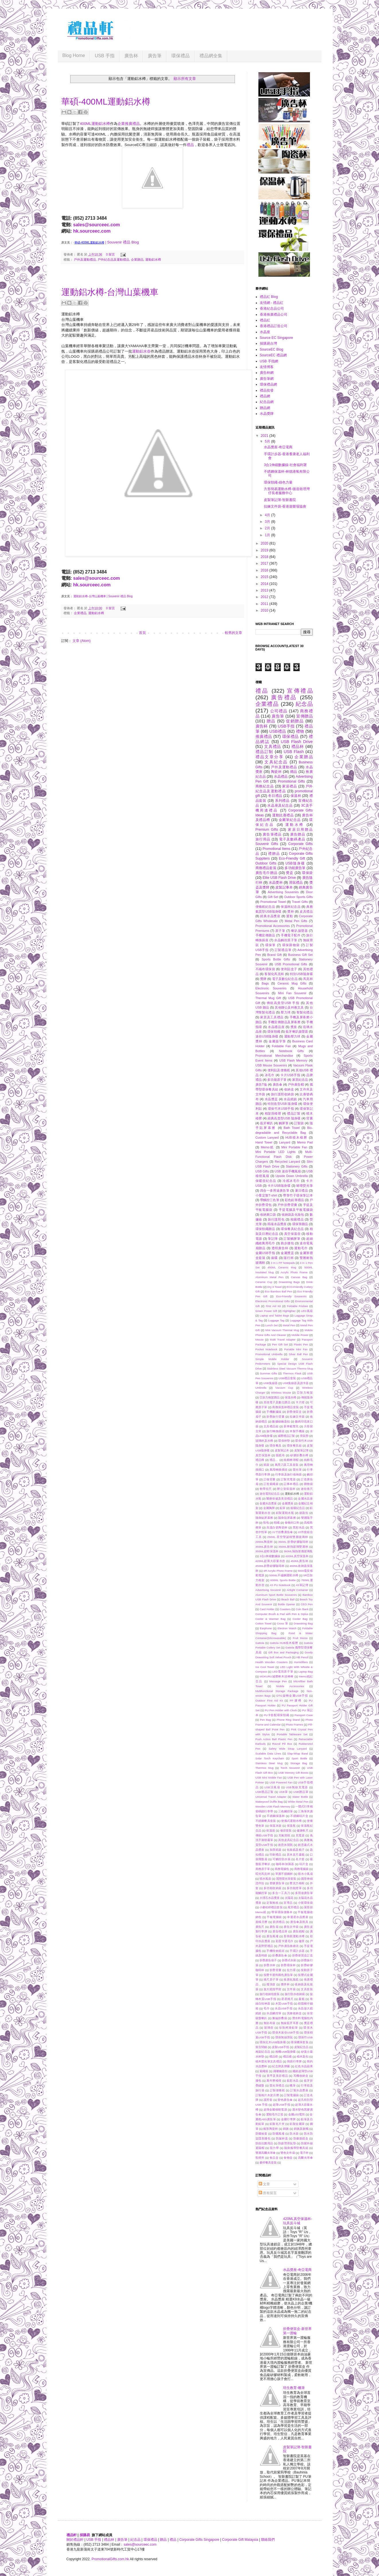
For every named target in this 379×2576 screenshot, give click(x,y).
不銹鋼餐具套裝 (266, 1820)
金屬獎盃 (287, 1253)
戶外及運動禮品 (85, 259)
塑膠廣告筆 (277, 1883)
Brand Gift (274, 954)
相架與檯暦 (273, 1113)
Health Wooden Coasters (272, 1662)
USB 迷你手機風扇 (287, 1171)
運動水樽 (295, 825)
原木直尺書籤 (296, 1854)
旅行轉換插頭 (275, 1431)
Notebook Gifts (291, 1051)
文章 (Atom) (81, 641)
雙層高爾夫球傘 (266, 2152)
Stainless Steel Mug (269, 1763)
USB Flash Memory (293, 1060)
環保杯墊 (284, 1440)
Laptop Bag (306, 1671)
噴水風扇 (265, 1878)
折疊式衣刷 (289, 1960)
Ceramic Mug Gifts (292, 983)
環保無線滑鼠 (284, 2037)
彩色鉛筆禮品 (294, 1200)
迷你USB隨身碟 (267, 1036)
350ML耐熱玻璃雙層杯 (293, 1546)
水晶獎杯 (276, 883)
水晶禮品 (281, 777)
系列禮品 (282, 801)
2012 (265, 597)
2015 (265, 577)
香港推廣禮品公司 (273, 315)
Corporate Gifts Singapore (199, 2540)
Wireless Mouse (281, 1392)
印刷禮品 (276, 1854)
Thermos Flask (292, 1373)
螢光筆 (297, 1469)
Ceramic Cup (264, 1282)
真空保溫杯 (263, 1455)
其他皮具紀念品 (288, 1840)
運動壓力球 (292, 1036)
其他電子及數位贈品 (277, 1402)
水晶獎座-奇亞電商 (278, 447)
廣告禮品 (284, 697)
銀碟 (274, 1257)
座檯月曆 (262, 1921)
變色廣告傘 (285, 2099)
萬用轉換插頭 (279, 1469)
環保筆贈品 (300, 1224)
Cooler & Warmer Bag (271, 1618)
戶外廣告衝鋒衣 (288, 1946)
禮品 (190, 145)
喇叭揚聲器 (299, 930)
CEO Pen (307, 1604)
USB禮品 (277, 731)
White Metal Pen (298, 1801)
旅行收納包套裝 (270, 1994)
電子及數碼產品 (292, 839)
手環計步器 (297, 1950)
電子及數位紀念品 (285, 979)
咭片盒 (304, 1864)
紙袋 (267, 1464)
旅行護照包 (276, 1219)
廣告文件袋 (291, 1926)
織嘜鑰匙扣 (280, 2071)
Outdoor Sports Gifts (298, 897)
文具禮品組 (271, 1426)
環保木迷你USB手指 (285, 2032)
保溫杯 (295, 796)
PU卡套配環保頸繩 (276, 1715)
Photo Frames (294, 1724)
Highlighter (289, 1310)
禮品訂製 (293, 1113)
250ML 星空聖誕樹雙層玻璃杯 (287, 1536)
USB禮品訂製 (265, 1791)
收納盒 (289, 1089)
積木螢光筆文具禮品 (269, 2061)
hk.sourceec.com (92, 231)
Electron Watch (287, 1628)
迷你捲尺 (307, 1488)
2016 (265, 570)
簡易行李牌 (294, 2061)
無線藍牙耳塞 (290, 2023)
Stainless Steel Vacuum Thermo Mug (290, 1368)
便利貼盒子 (289, 969)
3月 (268, 522)
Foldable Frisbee (297, 1306)
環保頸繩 (273, 1031)
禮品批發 (267, 390)
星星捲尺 (287, 1999)
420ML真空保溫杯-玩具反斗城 (297, 2221)
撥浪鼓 (270, 1984)
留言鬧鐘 (261, 2047)
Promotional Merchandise (274, 1055)
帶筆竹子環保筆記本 (298, 1195)
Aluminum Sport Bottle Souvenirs (276, 1594)
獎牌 (263, 979)
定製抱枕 (272, 1902)
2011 (265, 604)
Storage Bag (298, 1763)
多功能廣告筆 (294, 868)
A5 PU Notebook (280, 1585)
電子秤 (304, 2152)
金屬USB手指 (265, 1253)
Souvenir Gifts (267, 844)
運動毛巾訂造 (274, 2114)
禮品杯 (297, 746)
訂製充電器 (288, 1479)
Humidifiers (301, 1662)
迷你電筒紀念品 (270, 1493)
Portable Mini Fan (296, 1349)
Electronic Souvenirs (271, 988)
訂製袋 (299, 1123)
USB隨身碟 (295, 863)
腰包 (259, 2080)
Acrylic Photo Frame (294, 1272)
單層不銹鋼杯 (284, 1873)
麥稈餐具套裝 (268, 2162)
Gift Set (273, 897)
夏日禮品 (301, 1190)
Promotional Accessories (273, 926)
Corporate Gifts (300, 844)
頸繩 (277, 1522)
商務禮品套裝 (266, 868)
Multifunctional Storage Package (277, 1691)
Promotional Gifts (291, 781)
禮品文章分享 (270, 756)
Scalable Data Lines (268, 1753)
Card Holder (267, 1609)
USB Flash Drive (297, 741)
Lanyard (284, 1142)
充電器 (300, 1835)
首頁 (142, 633)
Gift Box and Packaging (283, 1652)
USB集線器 (270, 1383)
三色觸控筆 (285, 1811)
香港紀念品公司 (272, 308)
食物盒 (288, 2157)
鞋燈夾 (260, 2157)
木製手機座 (297, 1431)
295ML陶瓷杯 (264, 1541)
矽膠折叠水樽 (299, 1455)
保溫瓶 (291, 1825)
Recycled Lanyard (287, 1161)
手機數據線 (273, 1411)
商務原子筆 (263, 1868)
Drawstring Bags (289, 1282)
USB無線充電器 (297, 1787)
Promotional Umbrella (269, 1354)
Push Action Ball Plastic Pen (274, 1739)
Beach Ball (287, 1599)
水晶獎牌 (267, 414)
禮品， (274, 1459)
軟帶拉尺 (266, 1488)
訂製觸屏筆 (292, 1238)
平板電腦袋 (274, 1917)
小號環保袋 (305, 1902)
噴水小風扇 (305, 1873)
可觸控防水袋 (281, 1859)
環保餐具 (276, 1445)
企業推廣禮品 (128, 123)
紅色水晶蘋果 (304, 2066)
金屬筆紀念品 (290, 820)
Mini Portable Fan (294, 1147)
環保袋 (307, 873)
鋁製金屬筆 (297, 2123)
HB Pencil (302, 1657)
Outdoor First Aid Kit (269, 1700)
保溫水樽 (290, 1397)
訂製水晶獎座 (299, 2090)
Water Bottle (300, 1796)
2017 (265, 563)
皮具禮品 (306, 911)
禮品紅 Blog (269, 297)
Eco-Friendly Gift (292, 858)
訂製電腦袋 (291, 2095)
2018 (265, 557)
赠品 (293, 772)
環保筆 (270, 945)
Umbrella (261, 1387)
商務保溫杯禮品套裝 (285, 1407)
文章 (264, 2184)
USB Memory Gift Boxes (293, 1772)
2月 (268, 528)
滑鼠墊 (304, 1435)
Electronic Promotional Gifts (273, 1301)
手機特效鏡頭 (275, 1950)
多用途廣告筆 (304, 1893)
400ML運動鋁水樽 (95, 123)
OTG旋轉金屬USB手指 (292, 1695)
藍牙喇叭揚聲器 (297, 1031)
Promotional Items (276, 849)
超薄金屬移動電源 (275, 2109)
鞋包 (266, 1522)
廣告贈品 (297, 834)
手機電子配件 (291, 935)
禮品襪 (287, 2056)
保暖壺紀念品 (266, 1180)
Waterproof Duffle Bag (269, 1801)
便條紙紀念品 (265, 906)
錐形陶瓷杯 (270, 2128)
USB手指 (286, 726)
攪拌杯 (285, 1984)
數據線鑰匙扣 (281, 1421)
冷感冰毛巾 (291, 1180)
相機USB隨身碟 (285, 2051)
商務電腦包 (282, 1868)
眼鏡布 (280, 1455)
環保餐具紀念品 (292, 1229)
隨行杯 (289, 1257)
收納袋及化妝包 (293, 1214)
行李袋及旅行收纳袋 (288, 1474)
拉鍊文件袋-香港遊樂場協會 (285, 506)
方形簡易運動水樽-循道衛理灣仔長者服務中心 (287, 491)
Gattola (260, 1642)
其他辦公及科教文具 (289, 1007)
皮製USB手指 (280, 2047)
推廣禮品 (264, 736)
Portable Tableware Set (292, 1734)
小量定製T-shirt (266, 1195)
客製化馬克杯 (274, 974)
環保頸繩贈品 (265, 1229)
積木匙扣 (303, 2056)
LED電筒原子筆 (282, 1671)
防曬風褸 (278, 2133)
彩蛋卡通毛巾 (285, 1941)
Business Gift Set (300, 954)
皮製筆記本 (282, 1450)
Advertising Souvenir (268, 1589)
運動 (289, 916)
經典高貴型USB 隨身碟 (284, 1118)
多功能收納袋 (273, 1888)
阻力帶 (274, 2147)
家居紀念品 (300, 1079)
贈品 (271, 721)
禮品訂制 (264, 751)
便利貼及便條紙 (279, 1070)
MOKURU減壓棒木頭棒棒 (277, 1676)
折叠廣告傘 (279, 1955)
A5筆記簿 (302, 1585)
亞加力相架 (305, 1392)
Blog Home (73, 55)
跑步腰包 (287, 1243)
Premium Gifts (267, 830)
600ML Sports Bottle (283, 1580)
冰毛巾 (270, 1075)
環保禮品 (180, 55)
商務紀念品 (265, 786)
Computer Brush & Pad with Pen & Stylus (282, 1614)
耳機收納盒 (301, 2075)
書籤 (302, 1999)
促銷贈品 (295, 721)
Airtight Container (297, 1589)
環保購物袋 (291, 945)
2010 (265, 610)
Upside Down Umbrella (292, 1176)
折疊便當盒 (294, 1411)
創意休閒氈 (285, 1844)
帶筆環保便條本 (281, 1912)
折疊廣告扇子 (268, 1960)
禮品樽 (260, 1459)
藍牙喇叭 (266, 1123)
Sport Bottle (299, 1758)
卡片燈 (300, 1402)
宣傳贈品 (304, 716)
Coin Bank (302, 1609)
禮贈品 (274, 854)
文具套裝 (307, 1989)
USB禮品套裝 (287, 1378)
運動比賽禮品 (283, 815)
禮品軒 (71, 2535)
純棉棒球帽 (291, 1459)
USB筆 (283, 1791)
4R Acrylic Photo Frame (278, 1570)
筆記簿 (273, 1238)
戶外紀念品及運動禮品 (113, 259)
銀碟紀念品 (297, 1508)
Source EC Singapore (276, 338)
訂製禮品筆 (283, 950)
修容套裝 (286, 1830)
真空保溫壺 (292, 1233)
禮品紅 (265, 320)
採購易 (85, 2535)
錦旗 (286, 2128)
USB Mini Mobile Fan (269, 1777)
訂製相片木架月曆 (267, 2095)
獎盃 (289, 873)
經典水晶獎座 (270, 916)
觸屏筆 (283, 1123)
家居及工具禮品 (272, 1017)
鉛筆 (282, 1508)
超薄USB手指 (281, 2104)
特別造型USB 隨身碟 (282, 1103)
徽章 (302, 1941)
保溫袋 (270, 1830)
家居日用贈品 (300, 830)
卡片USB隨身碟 (279, 1185)
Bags (265, 983)
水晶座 (265, 332)
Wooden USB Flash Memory (273, 1806)
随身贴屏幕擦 (264, 1517)
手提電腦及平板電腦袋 (296, 1209)
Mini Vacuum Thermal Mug (282, 1330)
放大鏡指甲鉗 (273, 1989)
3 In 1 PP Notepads (283, 1262)
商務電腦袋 (301, 1868)
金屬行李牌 (288, 2119)
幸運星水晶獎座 (297, 1917)
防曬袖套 (262, 2133)
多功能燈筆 (294, 1888)
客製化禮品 (304, 1012)
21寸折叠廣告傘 (282, 1532)
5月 (268, 441)
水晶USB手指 (283, 2008)
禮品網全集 (210, 55)
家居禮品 (289, 786)
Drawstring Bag (303, 1623)
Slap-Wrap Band (297, 1753)
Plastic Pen (301, 1344)
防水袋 (294, 2133)
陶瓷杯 (276, 772)
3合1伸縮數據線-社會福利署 (285, 465)
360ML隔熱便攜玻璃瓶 (298, 1551)
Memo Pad (305, 1142)
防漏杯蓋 (282, 2138)
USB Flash (294, 751)
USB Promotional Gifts (291, 964)
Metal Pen (289, 1325)
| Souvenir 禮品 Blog (121, 242)
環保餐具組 (294, 1445)
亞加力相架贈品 (270, 1397)
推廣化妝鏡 (291, 1979)
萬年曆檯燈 (273, 2080)
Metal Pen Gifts (296, 921)
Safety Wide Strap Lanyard (288, 1748)
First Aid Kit (273, 1306)
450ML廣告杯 (299, 1561)
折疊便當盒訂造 (302, 1955)
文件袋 (291, 1989)
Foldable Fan (281, 1046)
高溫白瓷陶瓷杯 (276, 1527)
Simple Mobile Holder (272, 1359)
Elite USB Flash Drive (279, 878)
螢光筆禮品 (277, 2085)
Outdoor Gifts (266, 863)
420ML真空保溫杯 (297, 1556)
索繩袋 (264, 2071)
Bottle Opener (286, 1604)
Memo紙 (267, 1147)
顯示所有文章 (185, 78)
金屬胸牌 (269, 1508)
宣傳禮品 (300, 691)
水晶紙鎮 (290, 1099)
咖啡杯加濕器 (285, 1864)
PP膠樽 (296, 1700)
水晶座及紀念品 (279, 805)
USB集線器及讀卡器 (295, 1383)
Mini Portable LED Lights (276, 1152)
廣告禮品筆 (279, 1931)
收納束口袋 (268, 1214)
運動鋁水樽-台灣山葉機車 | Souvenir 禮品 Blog (103, 596)
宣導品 (288, 1902)
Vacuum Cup (284, 1387)
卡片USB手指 (290, 1075)
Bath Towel (292, 1127)
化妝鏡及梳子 (296, 1849)
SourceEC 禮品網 (273, 355)
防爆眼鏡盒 (301, 2138)
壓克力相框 (297, 1883)
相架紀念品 (263, 2051)
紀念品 (304, 704)
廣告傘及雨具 (299, 1921)
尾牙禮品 (293, 1907)
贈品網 (265, 408)
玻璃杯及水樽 (264, 1440)
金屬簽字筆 (277, 1041)
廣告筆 (155, 55)
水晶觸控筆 (273, 2013)
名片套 (300, 1859)
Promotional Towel (273, 901)
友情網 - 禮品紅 (272, 303)
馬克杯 (308, 979)
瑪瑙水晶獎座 (276, 1224)
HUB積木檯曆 (296, 1137)
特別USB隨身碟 (301, 974)
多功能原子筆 (276, 1079)
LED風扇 (307, 1310)
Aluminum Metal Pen (270, 1277)
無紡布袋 (270, 2023)
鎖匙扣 (304, 1512)
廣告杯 (131, 55)
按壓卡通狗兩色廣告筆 (278, 1974)
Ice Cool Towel (265, 1667)
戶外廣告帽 (296, 1084)
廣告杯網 (267, 373)
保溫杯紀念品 (291, 906)
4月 (268, 515)
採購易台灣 (268, 343)
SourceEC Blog (271, 349)
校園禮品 (297, 1219)
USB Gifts (262, 1171)
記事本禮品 (291, 1484)
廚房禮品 (279, 1921)
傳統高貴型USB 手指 (283, 1003)
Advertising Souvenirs (283, 892)
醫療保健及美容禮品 (279, 1498)
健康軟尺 (303, 1830)
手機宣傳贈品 (265, 935)
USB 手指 (105, 55)
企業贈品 (137, 259)
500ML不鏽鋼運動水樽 (283, 1575)
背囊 (309, 1118)
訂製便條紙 (277, 2090)
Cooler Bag (299, 1618)
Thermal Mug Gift (268, 998)
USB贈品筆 (301, 1791)
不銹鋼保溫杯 (276, 1815)
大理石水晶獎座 (270, 1897)
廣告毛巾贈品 (267, 873)
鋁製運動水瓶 (285, 1512)
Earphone (266, 1628)
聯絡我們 (268, 2540)
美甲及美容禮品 (277, 2075)
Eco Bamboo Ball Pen (278, 1291)
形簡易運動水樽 (294, 1936)
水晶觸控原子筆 (285, 940)
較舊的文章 (233, 633)
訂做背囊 (270, 1479)
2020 (265, 543)
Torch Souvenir (290, 1767)
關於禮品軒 (75, 2540)
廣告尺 (260, 1926)
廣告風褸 (272, 1936)
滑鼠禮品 (296, 883)
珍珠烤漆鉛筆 (288, 2027)
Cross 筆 (282, 1623)
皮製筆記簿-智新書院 (280, 500)
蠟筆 (293, 2085)
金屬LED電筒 (296, 2114)
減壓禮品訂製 (286, 1435)
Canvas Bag (299, 1277)
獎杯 (290, 911)
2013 (265, 590)
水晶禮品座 (276, 1027)
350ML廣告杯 (264, 1546)
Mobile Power (300, 1335)
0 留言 (110, 254)
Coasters (285, 1609)
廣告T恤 (261, 1084)
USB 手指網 (269, 361)
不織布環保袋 (265, 969)
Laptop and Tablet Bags (274, 1315)
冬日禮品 (275, 796)
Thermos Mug (265, 1767)
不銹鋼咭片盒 (299, 1815)
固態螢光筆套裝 (286, 1878)
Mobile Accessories (290, 1686)
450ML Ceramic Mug (282, 1267)
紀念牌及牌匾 (281, 2066)
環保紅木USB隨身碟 (273, 2042)
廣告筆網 (267, 379)
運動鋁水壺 (141, 351)
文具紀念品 (276, 762)
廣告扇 (274, 1926)
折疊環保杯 (288, 1965)
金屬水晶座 (305, 1498)
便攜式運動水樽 (291, 1820)
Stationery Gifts (297, 1166)
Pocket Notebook (266, 1349)
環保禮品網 (268, 384)
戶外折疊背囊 (287, 1205)
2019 (265, 550)
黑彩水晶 (299, 1527)
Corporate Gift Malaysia (240, 2540)
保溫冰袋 (276, 1825)
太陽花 (289, 1897)
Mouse (260, 1339)
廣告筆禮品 (272, 834)
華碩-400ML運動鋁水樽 (106, 101)
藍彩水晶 (293, 2080)
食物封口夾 (292, 1522)
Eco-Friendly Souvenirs (291, 1296)
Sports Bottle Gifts (276, 959)
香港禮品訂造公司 (273, 326)
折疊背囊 (276, 1970)
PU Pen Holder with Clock (281, 1710)
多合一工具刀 (281, 1893)
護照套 (268, 2099)
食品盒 (274, 2157)
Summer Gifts (268, 1373)
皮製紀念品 (301, 2047)
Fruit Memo (300, 1638)
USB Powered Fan (280, 1782)
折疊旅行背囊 (275, 1416)
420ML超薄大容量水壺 (271, 1561)
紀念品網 (267, 402)
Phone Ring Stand (288, 1719)
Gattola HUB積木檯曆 (284, 1642)
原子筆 (280, 930)
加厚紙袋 (276, 1849)
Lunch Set (271, 1325)
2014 (265, 584)
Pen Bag (265, 1719)
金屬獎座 (287, 1503)
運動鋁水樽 (153, 259)
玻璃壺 (269, 2027)
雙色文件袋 (287, 2152)
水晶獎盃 (271, 1099)
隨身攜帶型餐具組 (296, 2147)
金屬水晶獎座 (268, 1503)
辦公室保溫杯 (286, 1488)
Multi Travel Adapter (283, 1339)
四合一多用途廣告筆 (274, 1190)
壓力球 (285, 1012)
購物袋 (308, 1484)
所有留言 (268, 2193)
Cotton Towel (264, 1623)
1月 (268, 535)
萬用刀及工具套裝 (287, 1464)
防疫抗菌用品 (264, 2143)
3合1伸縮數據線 (270, 1556)
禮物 (300, 731)
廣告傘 (277, 1084)
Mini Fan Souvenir (292, 993)
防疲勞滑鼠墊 (287, 2143)
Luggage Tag (276, 1320)
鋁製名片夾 (277, 2123)
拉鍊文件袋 (297, 1416)
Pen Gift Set (280, 1344)
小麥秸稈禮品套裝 (271, 1907)
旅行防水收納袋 (295, 1994)
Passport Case (303, 1715)
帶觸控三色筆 (269, 1200)
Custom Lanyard (267, 1137)
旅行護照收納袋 (282, 1094)
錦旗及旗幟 (301, 2128)
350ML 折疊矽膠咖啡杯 (293, 1541)
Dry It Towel (274, 1286)
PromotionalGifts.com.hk (110, 2559)
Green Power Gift (266, 1310)
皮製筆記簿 (301, 1450)
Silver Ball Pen (298, 1354)
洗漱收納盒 (294, 2013)
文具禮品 (272, 746)
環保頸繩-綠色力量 (278, 482)
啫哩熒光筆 (304, 1185)
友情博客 (267, 367)
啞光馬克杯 (263, 1873)
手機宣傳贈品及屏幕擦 (284, 1022)
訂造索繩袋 (271, 1484)
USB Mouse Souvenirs (271, 1065)
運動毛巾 (301, 1248)
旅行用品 (263, 839)
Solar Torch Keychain (270, 1758)
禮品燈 (273, 2056)
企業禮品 (80, 613)
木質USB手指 (284, 2003)
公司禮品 (279, 711)
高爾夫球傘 (305, 2157)
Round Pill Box (282, 1743)
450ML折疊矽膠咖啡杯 (270, 1565)
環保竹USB (305, 2037)
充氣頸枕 (284, 1835)
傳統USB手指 (264, 1835)
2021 (265, 436)
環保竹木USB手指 (281, 1108)
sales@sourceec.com (96, 224)
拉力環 (291, 1970)
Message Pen (278, 1681)
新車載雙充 (291, 1426)
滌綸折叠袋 (279, 2018)
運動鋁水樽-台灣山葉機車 (110, 292)
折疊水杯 (270, 1965)
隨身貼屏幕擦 (287, 1517)
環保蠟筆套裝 (299, 2042)
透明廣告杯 (280, 1248)
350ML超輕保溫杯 (267, 1551)
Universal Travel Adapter (271, 1796)
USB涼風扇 (272, 1787)
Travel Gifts (300, 901)
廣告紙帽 (299, 1931)
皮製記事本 (283, 887)
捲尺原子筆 (271, 1979)
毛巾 (267, 2008)
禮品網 (265, 396)
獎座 (293, 1027)
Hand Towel (264, 1142)
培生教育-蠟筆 (294, 2388)
